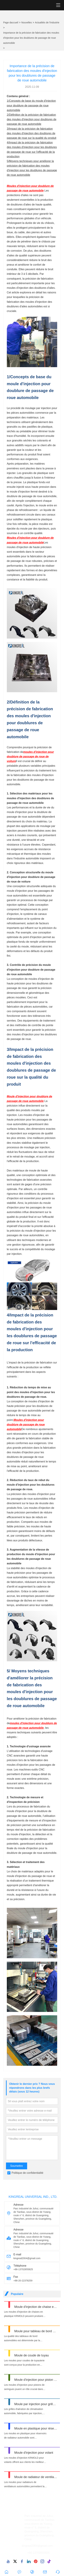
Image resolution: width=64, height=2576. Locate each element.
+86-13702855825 (23, 2269)
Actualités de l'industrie (47, 22)
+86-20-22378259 (22, 2280)
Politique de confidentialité (27, 2172)
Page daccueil (10, 22)
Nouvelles (26, 22)
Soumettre (16, 2165)
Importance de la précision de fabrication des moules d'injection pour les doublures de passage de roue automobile (31, 37)
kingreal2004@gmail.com (26, 2258)
